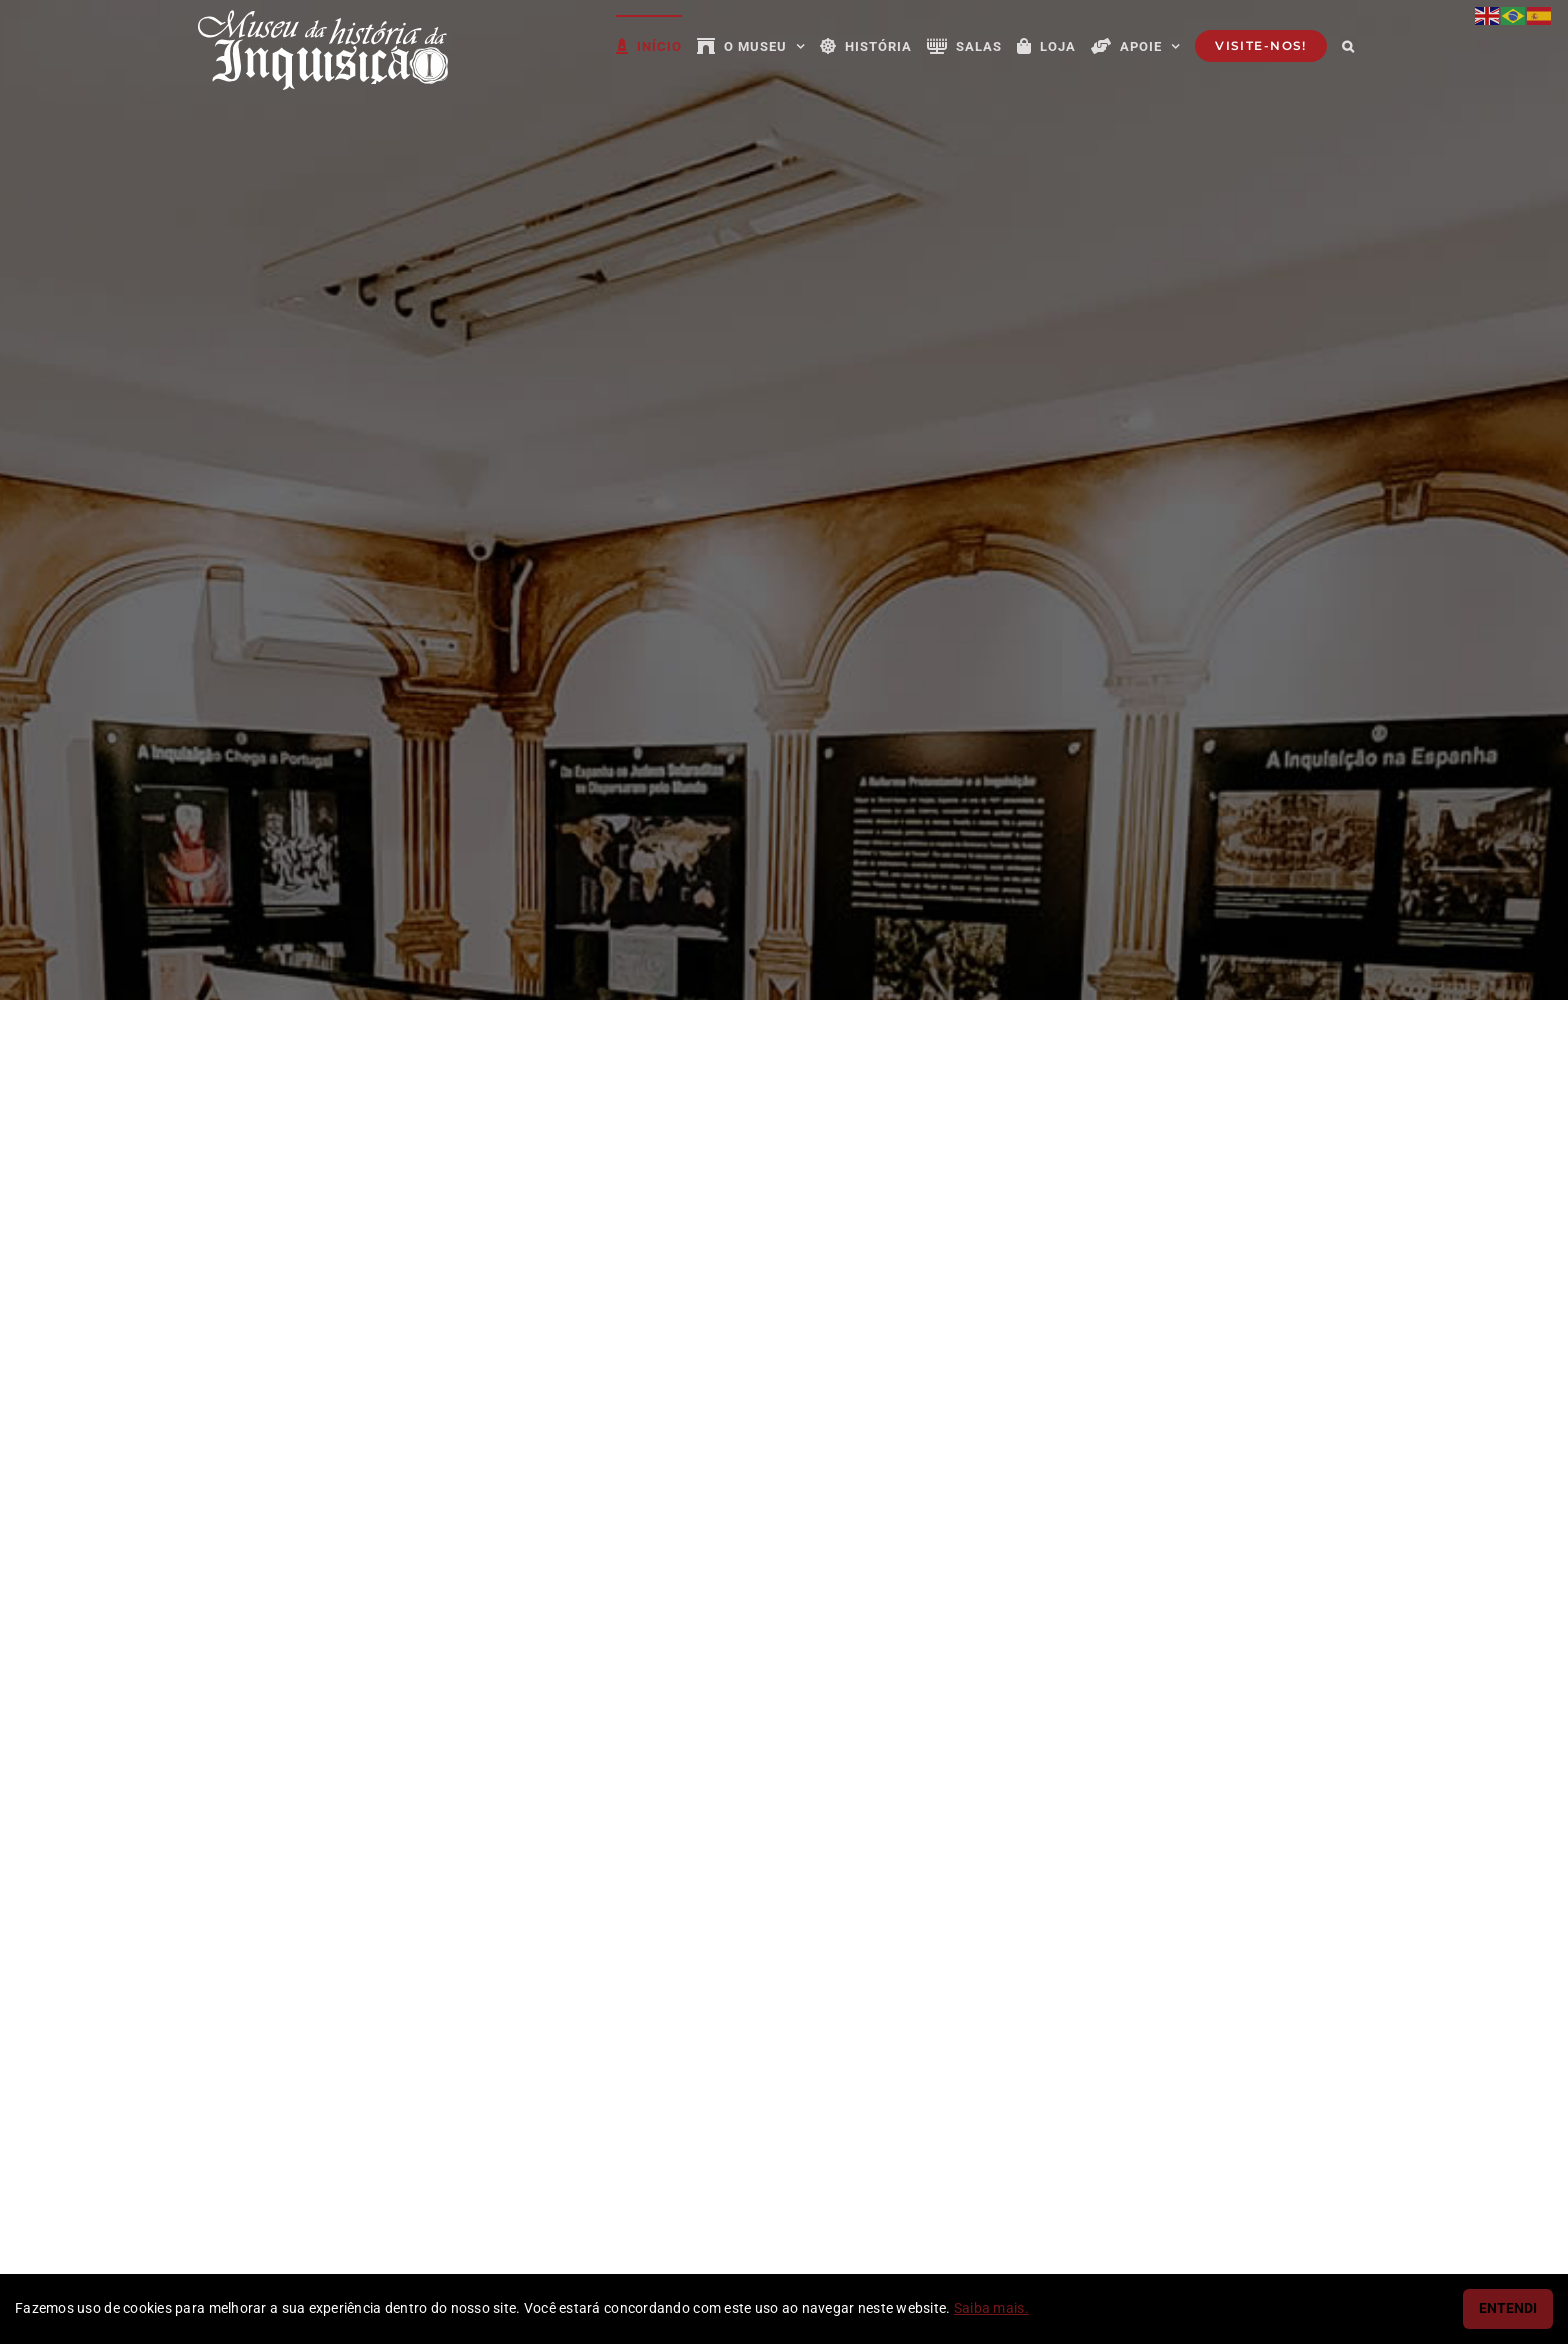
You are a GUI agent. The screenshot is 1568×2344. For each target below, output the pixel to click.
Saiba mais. (991, 2308)
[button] (1348, 45)
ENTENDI (1508, 2308)
